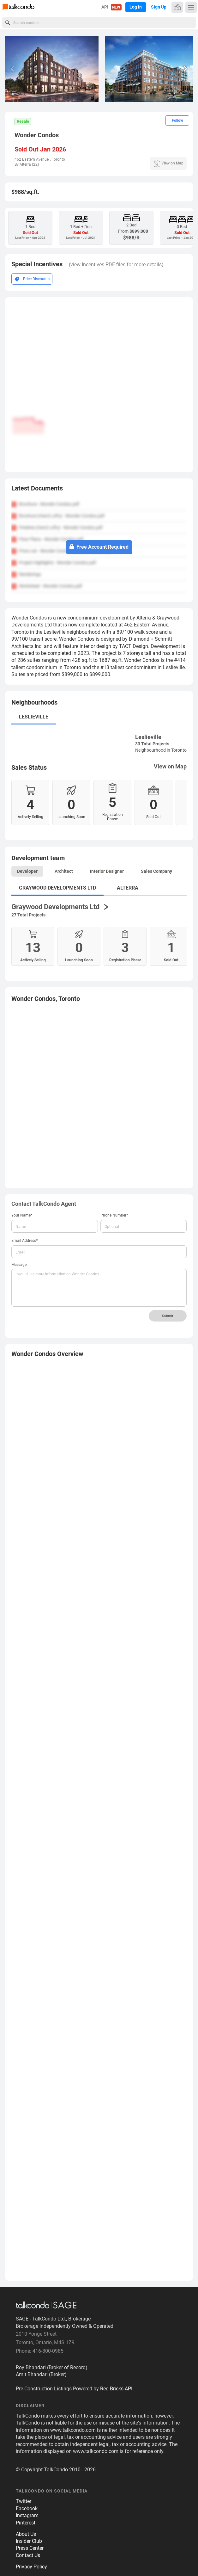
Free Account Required (99, 547)
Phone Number (114, 1215)
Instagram (27, 2515)
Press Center (30, 2548)
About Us (26, 2534)
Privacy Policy (31, 2567)
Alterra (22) (29, 164)
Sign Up (158, 6)
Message (19, 1264)
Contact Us (28, 2555)
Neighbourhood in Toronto (161, 750)
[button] (185, 69)
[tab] (99, 490)
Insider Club (29, 2541)
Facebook (27, 2508)
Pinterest (25, 2523)
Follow (177, 120)
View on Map (170, 766)
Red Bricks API (116, 2389)
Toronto (58, 159)
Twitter (23, 2501)
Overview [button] (47, 1354)
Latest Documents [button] (37, 488)
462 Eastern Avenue (32, 159)
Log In (135, 6)
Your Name (22, 1215)
